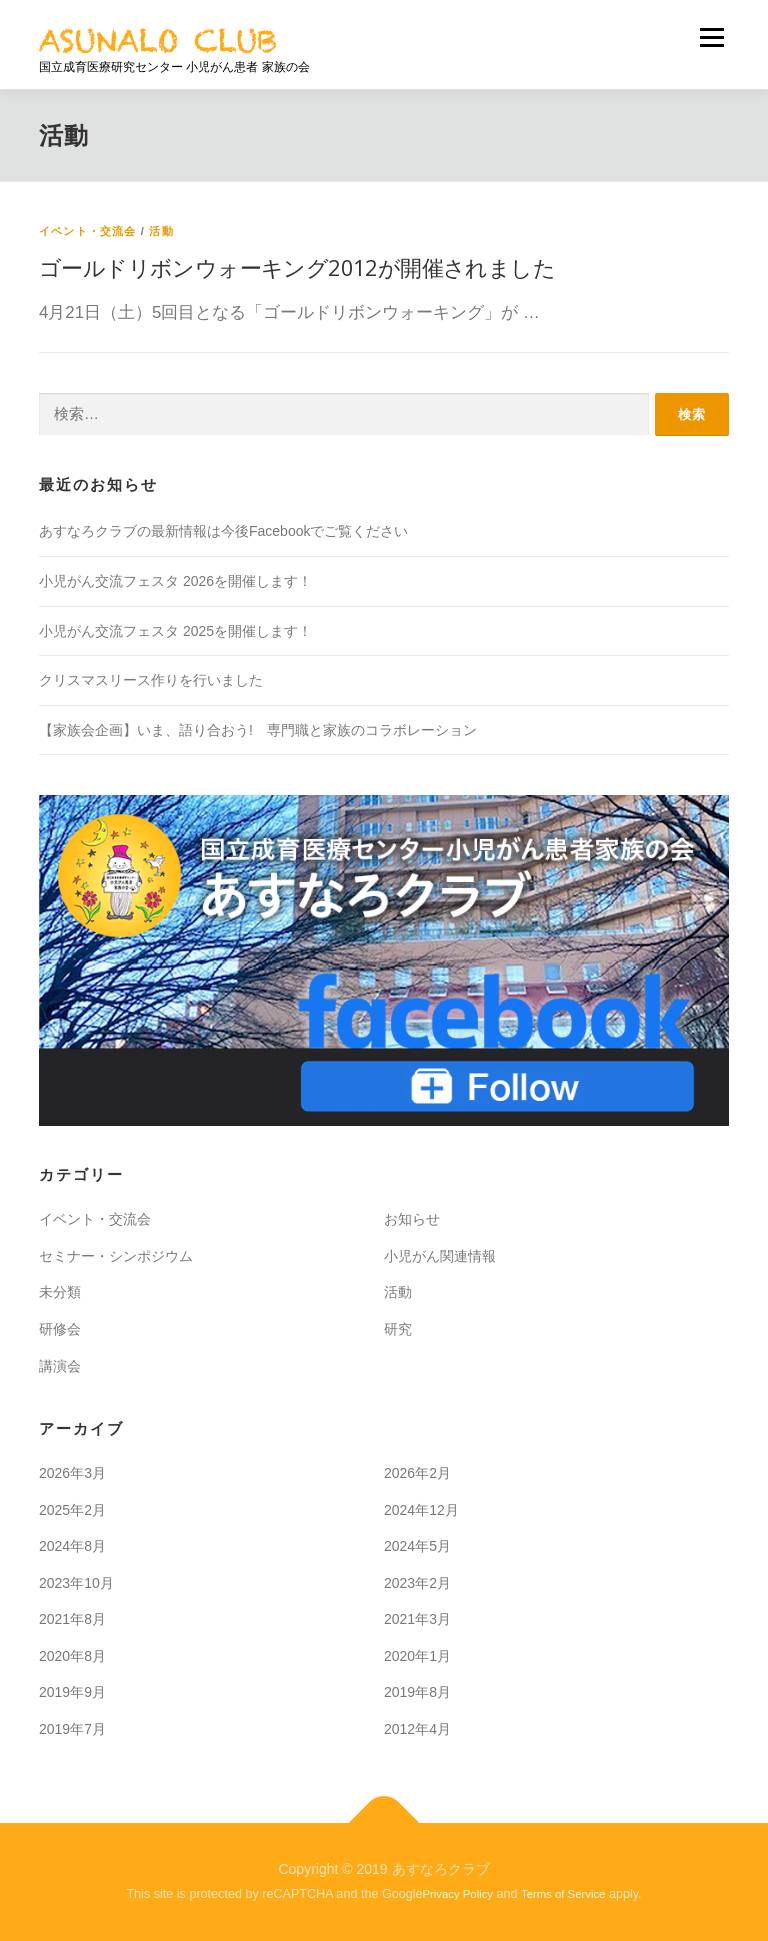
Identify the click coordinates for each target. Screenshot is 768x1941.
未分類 (60, 1292)
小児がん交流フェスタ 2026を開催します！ (175, 581)
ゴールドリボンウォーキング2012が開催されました (297, 267)
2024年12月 (421, 1510)
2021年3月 (417, 1619)
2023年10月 (76, 1583)
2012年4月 (417, 1729)
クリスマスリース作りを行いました (151, 680)
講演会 (60, 1366)
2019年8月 (417, 1692)
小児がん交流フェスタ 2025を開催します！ (175, 631)
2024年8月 (72, 1546)
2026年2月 (417, 1473)
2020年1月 (417, 1656)
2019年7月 (72, 1729)
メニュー (711, 37)
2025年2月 (72, 1510)
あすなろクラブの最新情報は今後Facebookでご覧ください (223, 531)
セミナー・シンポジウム (116, 1256)
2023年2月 (417, 1583)
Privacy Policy (458, 1894)
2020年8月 (72, 1656)
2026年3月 (72, 1473)
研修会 (60, 1329)
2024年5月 (417, 1546)
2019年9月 (72, 1692)
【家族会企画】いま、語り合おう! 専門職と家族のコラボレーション (258, 730)
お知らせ (412, 1219)
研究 (398, 1329)
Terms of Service (563, 1894)
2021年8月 (72, 1619)
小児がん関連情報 (440, 1256)
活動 (161, 231)
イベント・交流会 (88, 231)
